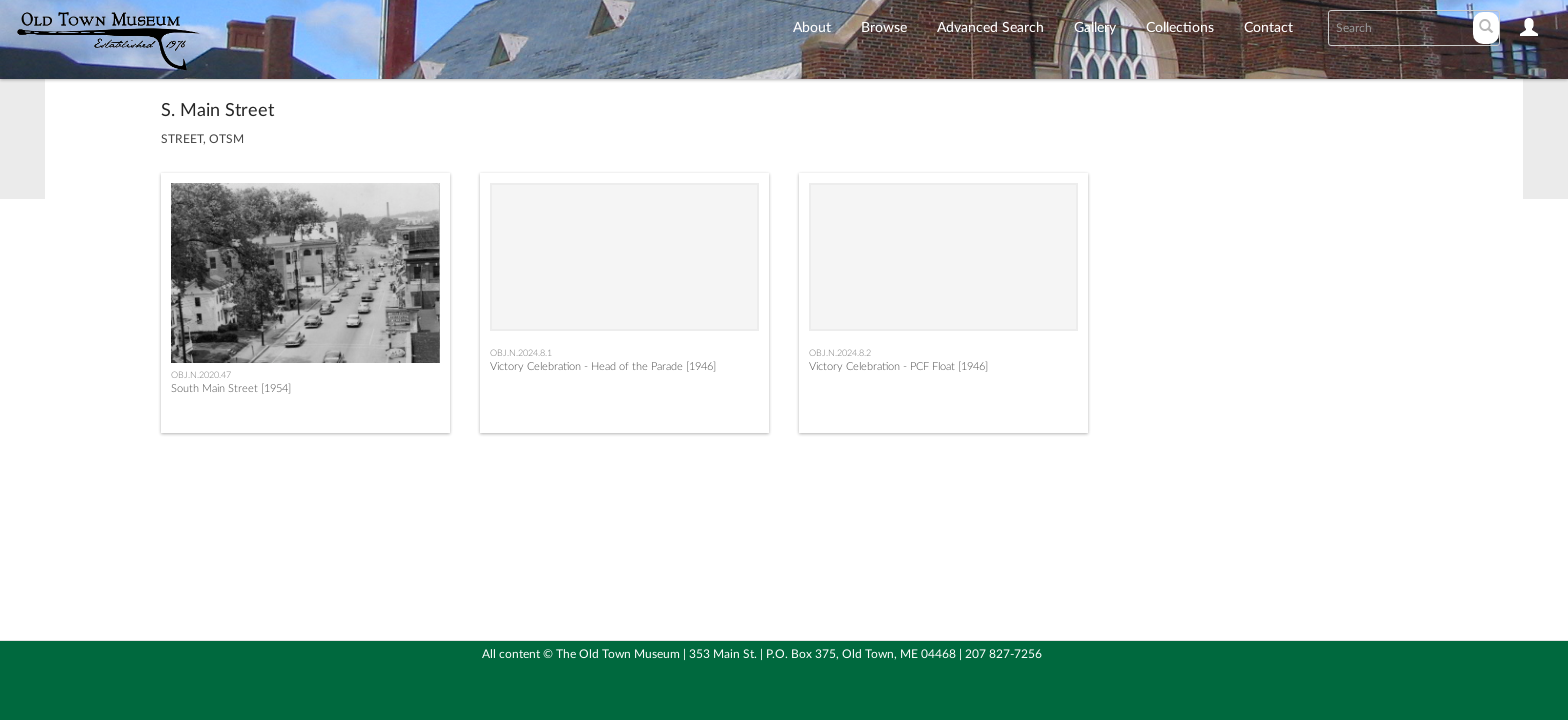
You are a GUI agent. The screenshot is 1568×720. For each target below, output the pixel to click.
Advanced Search (990, 28)
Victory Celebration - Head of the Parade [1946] (603, 366)
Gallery (1095, 28)
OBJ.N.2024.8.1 (521, 353)
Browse (884, 28)
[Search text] (1399, 28)
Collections (1180, 28)
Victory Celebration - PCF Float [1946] (898, 366)
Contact (1268, 28)
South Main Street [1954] (231, 388)
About (812, 28)
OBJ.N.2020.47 (201, 375)
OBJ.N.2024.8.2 (840, 353)
